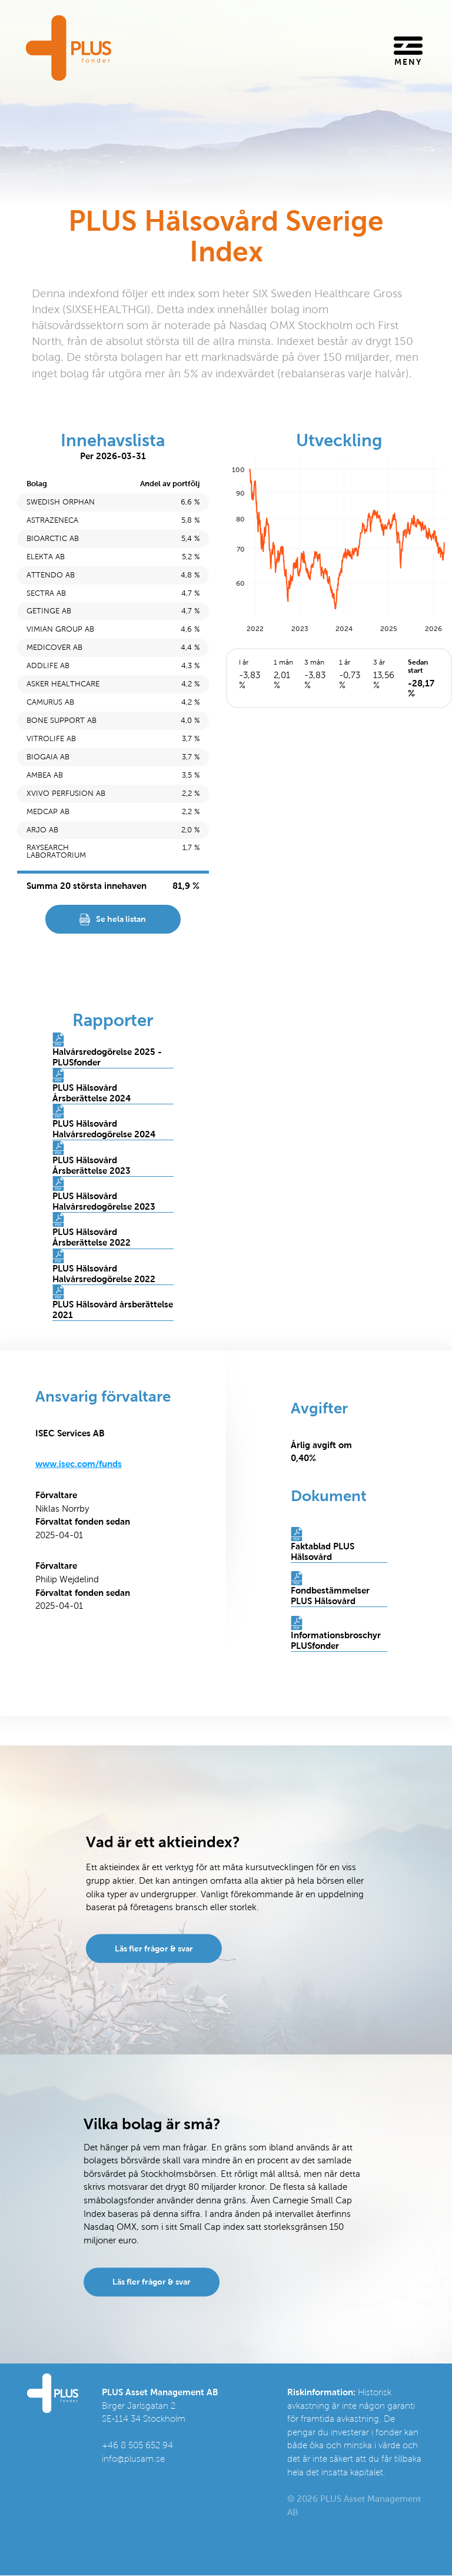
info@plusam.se (133, 2459)
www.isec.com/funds (78, 1464)
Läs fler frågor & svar (154, 1948)
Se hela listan (121, 919)
